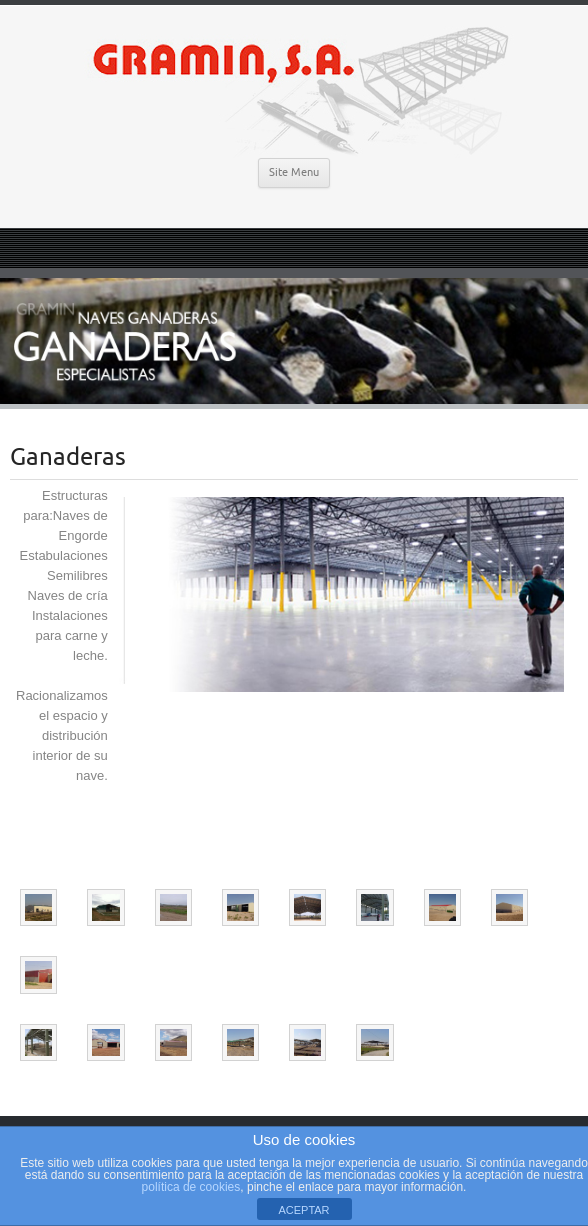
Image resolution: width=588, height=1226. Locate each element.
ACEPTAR (303, 1210)
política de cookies (191, 1187)
